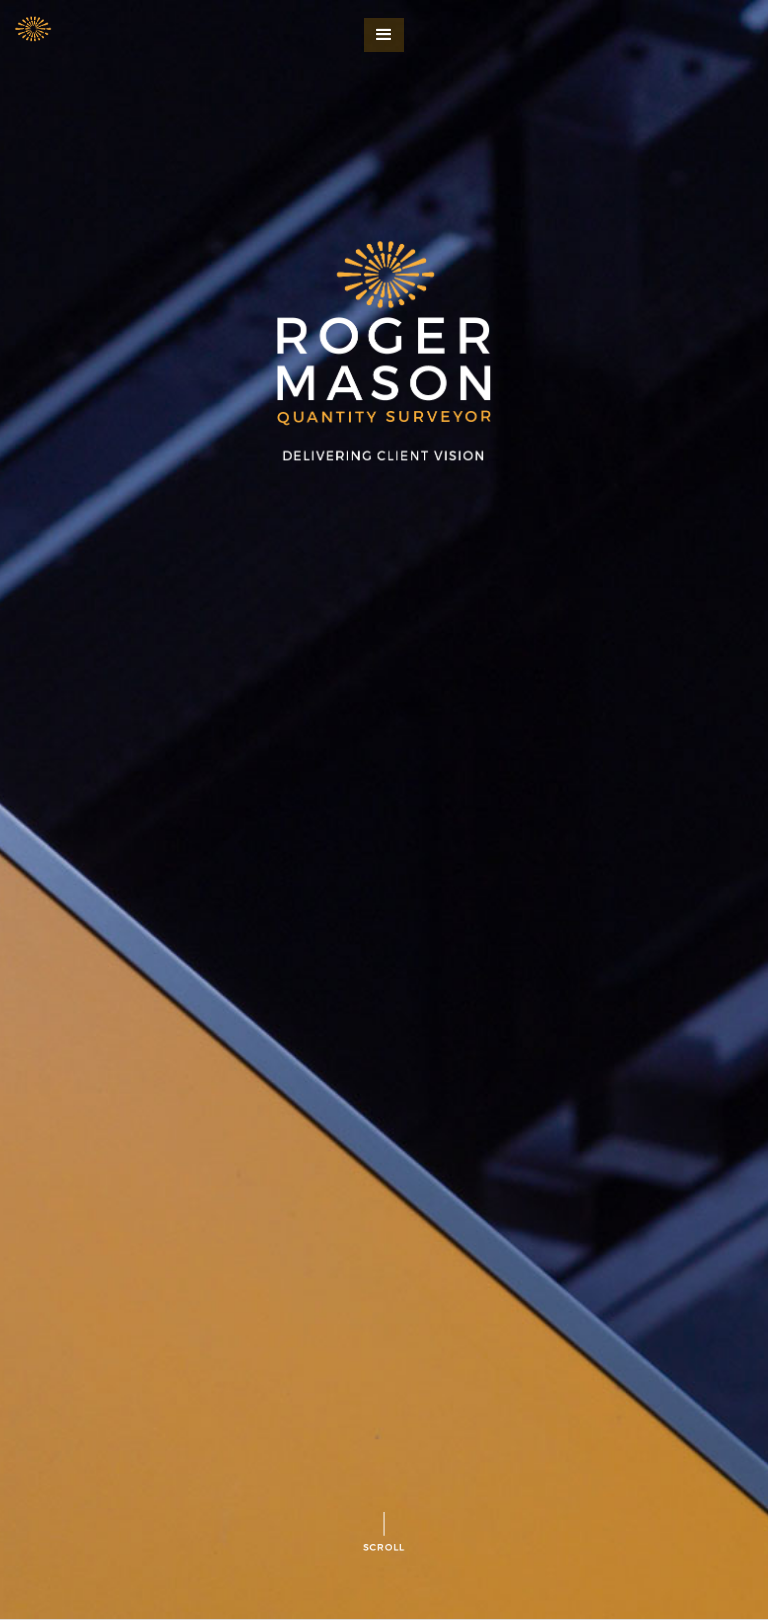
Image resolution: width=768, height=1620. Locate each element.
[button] (384, 35)
